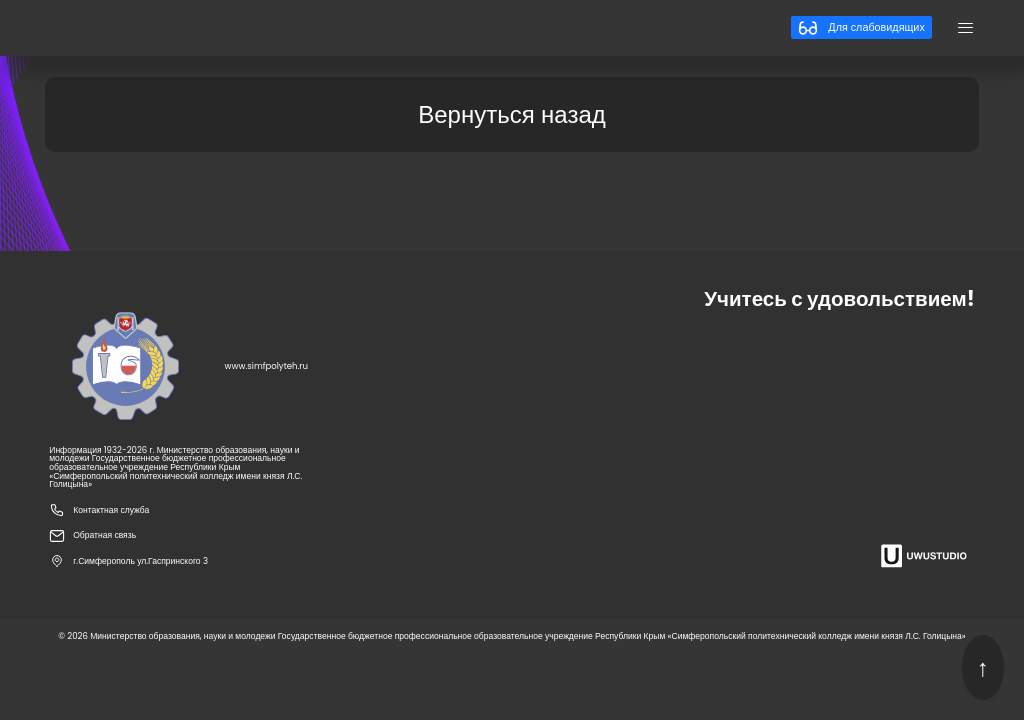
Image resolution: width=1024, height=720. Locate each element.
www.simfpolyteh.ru (267, 366)
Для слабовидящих (861, 28)
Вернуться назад (512, 114)
